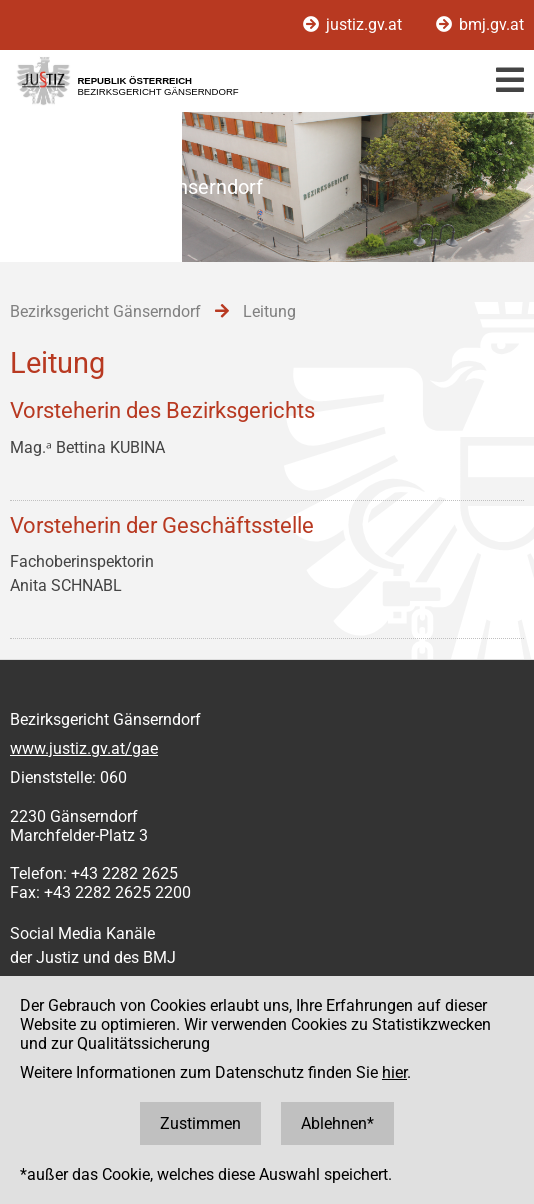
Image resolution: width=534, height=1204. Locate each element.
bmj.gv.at (480, 24)
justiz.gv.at (354, 24)
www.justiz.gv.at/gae (84, 748)
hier (394, 1072)
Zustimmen (200, 1123)
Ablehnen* (337, 1123)
